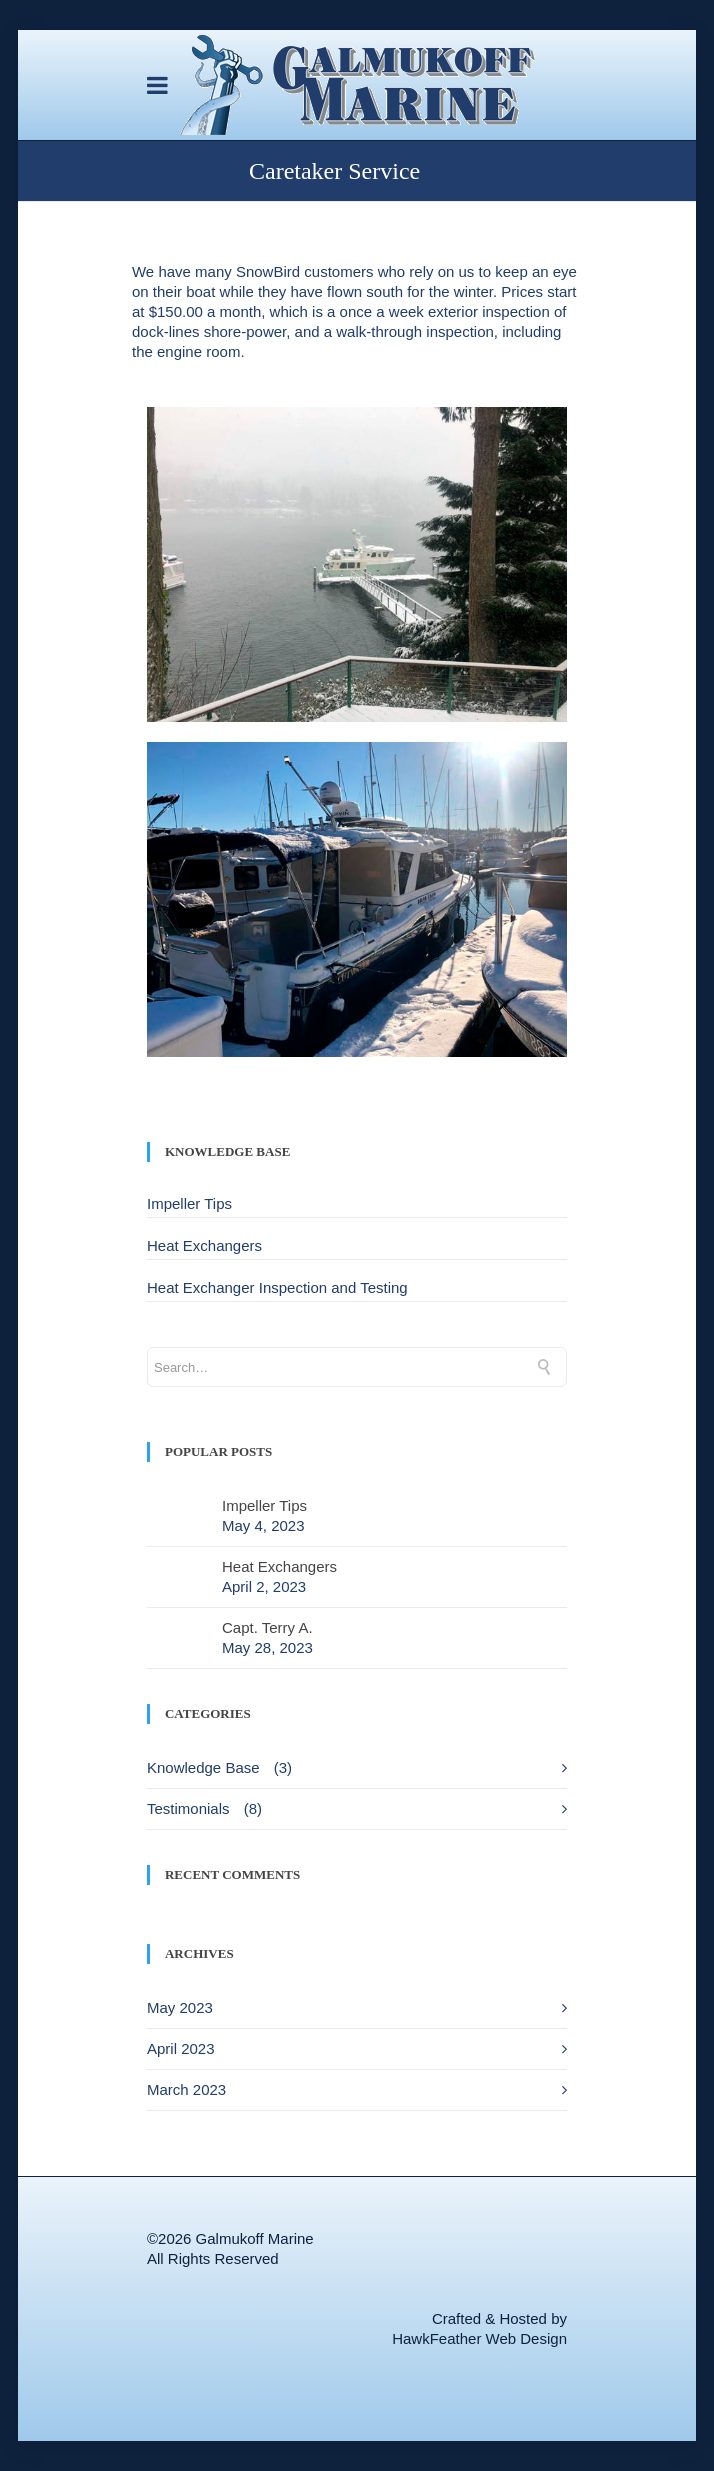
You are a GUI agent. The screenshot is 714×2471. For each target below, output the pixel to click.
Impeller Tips (189, 1203)
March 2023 (186, 2089)
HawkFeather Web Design (479, 2338)
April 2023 (181, 2048)
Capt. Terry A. (267, 1627)
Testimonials (188, 1808)
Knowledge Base (203, 1767)
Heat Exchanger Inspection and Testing (277, 1287)
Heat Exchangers (204, 1245)
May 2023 (180, 2007)
